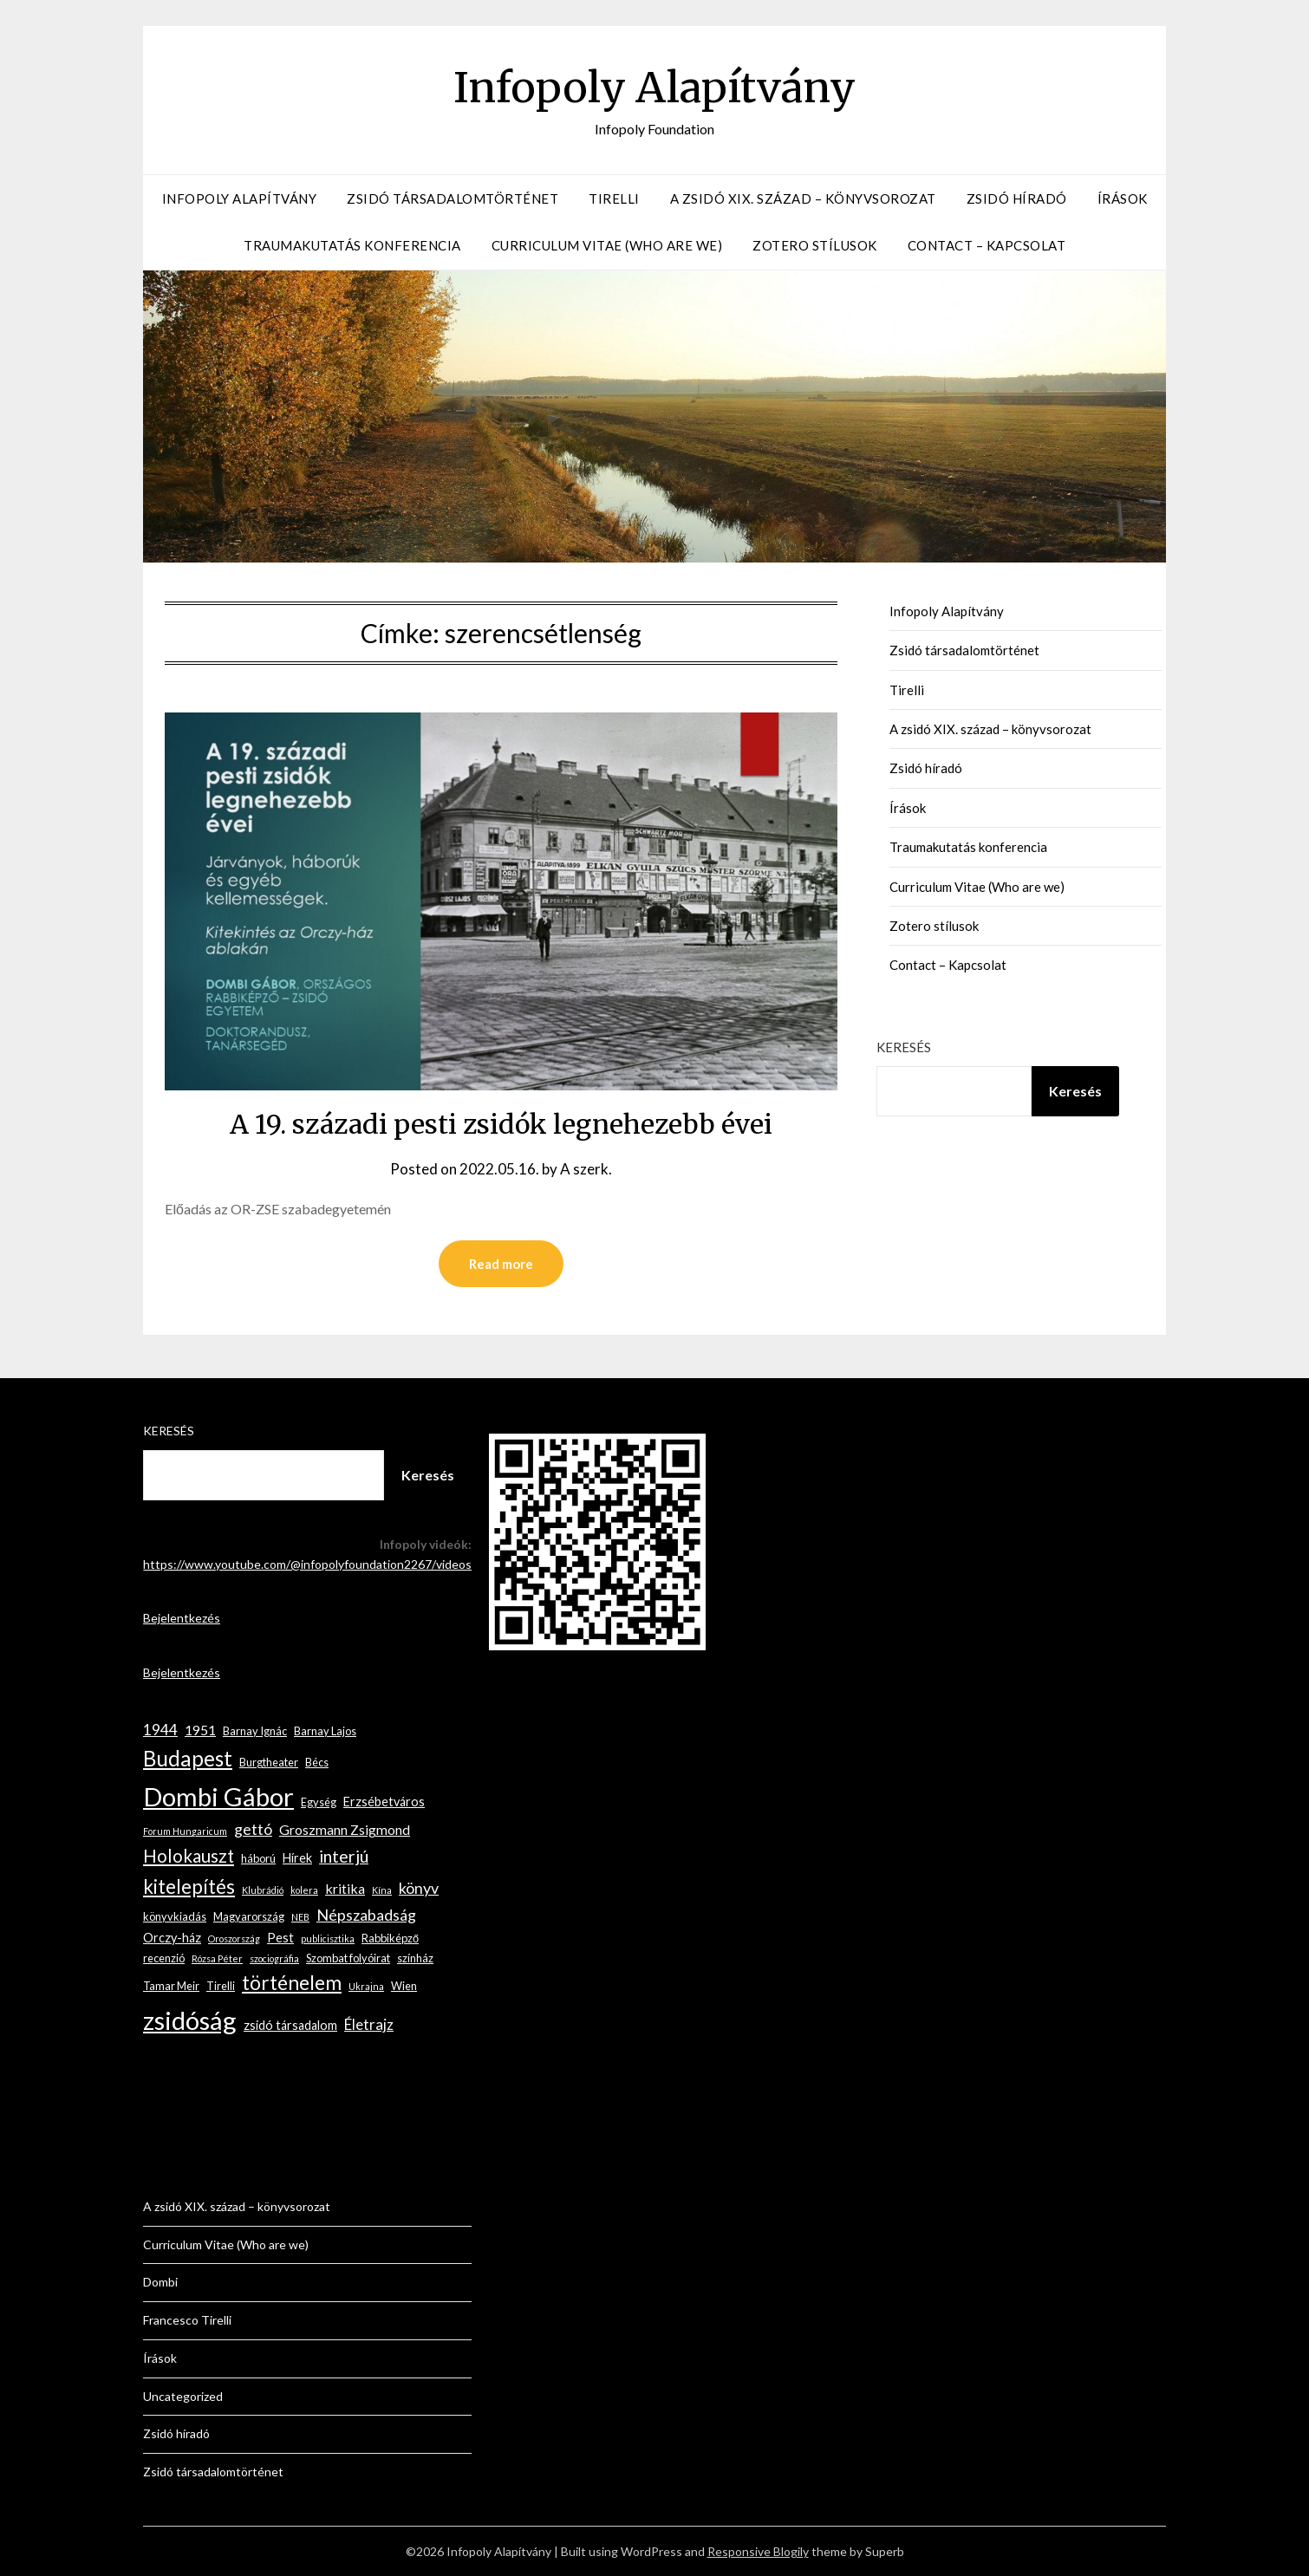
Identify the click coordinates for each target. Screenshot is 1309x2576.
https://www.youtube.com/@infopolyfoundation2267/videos (307, 1564)
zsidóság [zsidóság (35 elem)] (190, 2020)
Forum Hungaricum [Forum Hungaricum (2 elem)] (185, 1831)
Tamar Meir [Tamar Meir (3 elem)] (171, 1986)
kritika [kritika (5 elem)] (345, 1888)
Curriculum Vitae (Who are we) (607, 245)
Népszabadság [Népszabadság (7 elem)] (366, 1914)
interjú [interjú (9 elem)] (343, 1856)
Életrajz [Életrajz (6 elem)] (369, 2024)
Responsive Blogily (758, 2551)
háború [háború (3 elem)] (258, 1858)
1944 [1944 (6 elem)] (160, 1730)
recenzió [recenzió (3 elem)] (164, 1958)
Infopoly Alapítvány (654, 88)
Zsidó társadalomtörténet (452, 198)
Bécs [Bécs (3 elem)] (317, 1762)
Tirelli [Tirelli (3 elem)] (220, 1986)
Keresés (903, 1047)
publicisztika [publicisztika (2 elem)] (328, 1938)
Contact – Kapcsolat (987, 245)
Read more (501, 1264)
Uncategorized (183, 2396)
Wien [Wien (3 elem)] (404, 1986)
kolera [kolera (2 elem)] (304, 1890)
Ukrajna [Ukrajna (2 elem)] (366, 1986)
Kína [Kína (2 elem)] (382, 1890)
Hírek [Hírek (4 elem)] (297, 1858)
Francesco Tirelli (187, 2320)
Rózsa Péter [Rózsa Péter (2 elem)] (217, 1958)
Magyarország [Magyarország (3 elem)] (248, 1916)
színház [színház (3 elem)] (415, 1958)
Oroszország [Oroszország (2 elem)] (234, 1938)
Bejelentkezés (181, 1617)
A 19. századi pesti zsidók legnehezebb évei (501, 1124)
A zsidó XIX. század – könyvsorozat (803, 198)
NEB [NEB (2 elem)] (300, 1916)
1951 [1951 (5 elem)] (200, 1729)
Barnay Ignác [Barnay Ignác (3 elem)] (255, 1731)
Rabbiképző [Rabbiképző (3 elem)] (390, 1938)
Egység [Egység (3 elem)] (318, 1802)
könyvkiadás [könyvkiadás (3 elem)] (174, 1916)
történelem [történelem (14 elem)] (292, 1982)
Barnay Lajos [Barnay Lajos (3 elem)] (325, 1731)
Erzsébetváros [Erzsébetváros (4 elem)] (384, 1801)
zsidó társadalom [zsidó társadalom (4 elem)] (290, 2025)
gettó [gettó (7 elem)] (253, 1828)
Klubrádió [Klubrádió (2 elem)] (262, 1890)
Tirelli (614, 198)
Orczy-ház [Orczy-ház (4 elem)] (172, 1937)
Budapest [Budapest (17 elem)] (187, 1758)
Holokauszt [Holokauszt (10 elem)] (188, 1855)
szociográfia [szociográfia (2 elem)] (274, 1958)
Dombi (160, 2281)
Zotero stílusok (814, 245)
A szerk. (586, 1169)
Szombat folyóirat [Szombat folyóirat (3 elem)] (348, 1958)
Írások (1122, 198)
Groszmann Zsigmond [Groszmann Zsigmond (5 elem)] (344, 1829)
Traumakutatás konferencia (352, 245)
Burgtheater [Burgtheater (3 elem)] (268, 1762)
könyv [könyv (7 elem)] (419, 1887)
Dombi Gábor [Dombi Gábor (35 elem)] (218, 1796)
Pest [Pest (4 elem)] (280, 1937)
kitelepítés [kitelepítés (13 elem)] (189, 1886)
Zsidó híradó (1017, 198)
